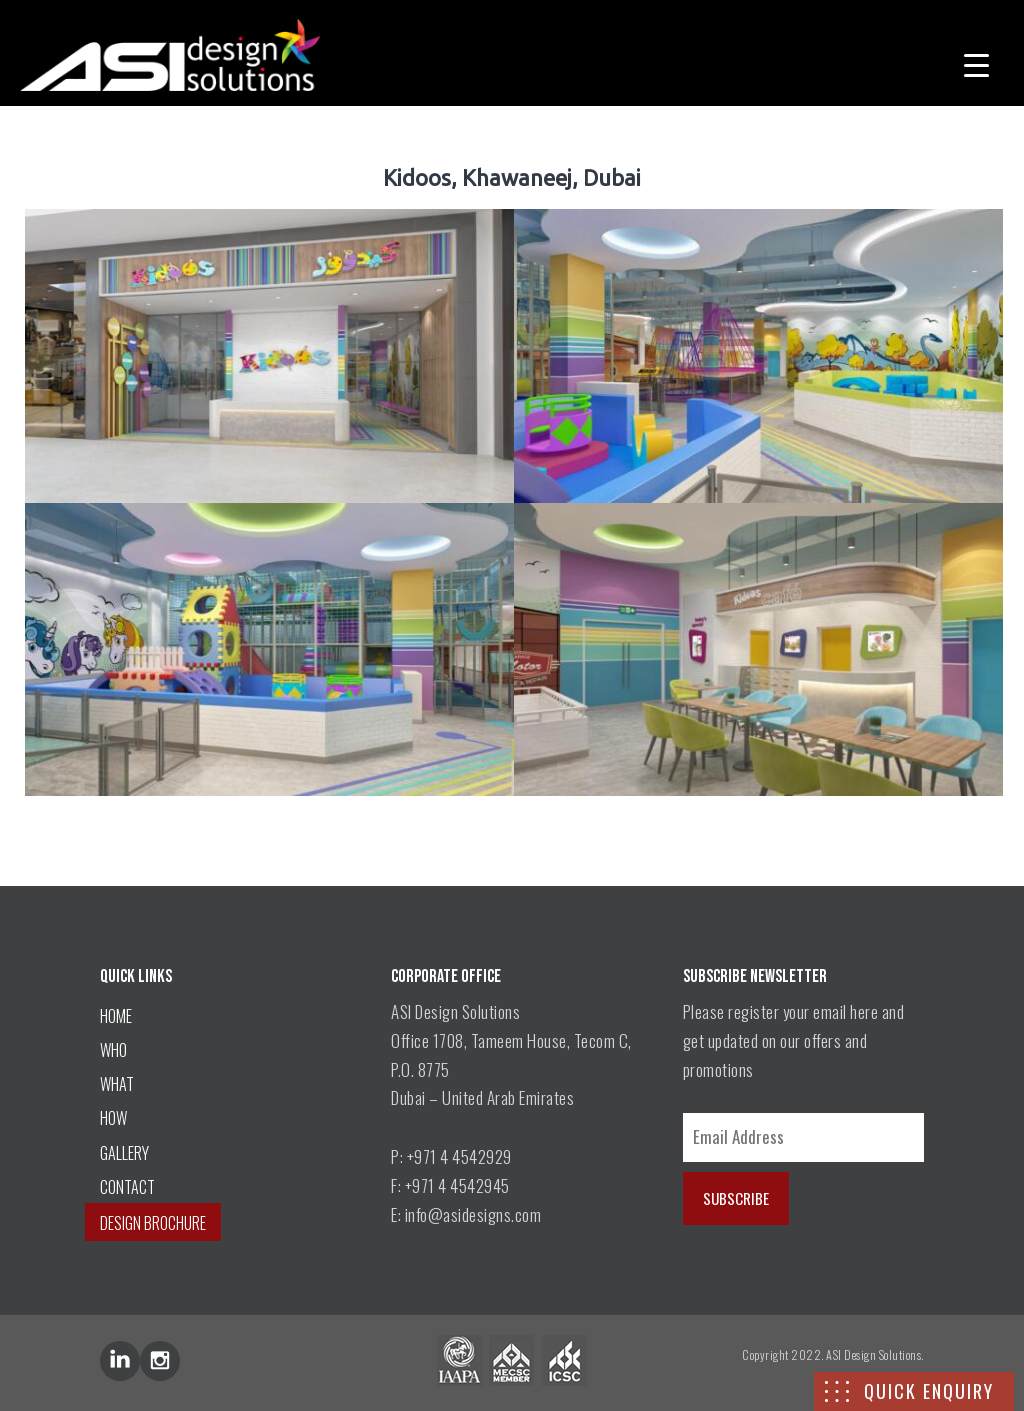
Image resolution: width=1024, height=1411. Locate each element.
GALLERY (124, 1153)
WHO (113, 1050)
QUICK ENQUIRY (929, 1391)
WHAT (117, 1084)
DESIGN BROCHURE (153, 1223)
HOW (113, 1118)
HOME (116, 1016)
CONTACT (127, 1187)
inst (160, 1361)
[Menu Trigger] (976, 62)
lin (120, 1361)
